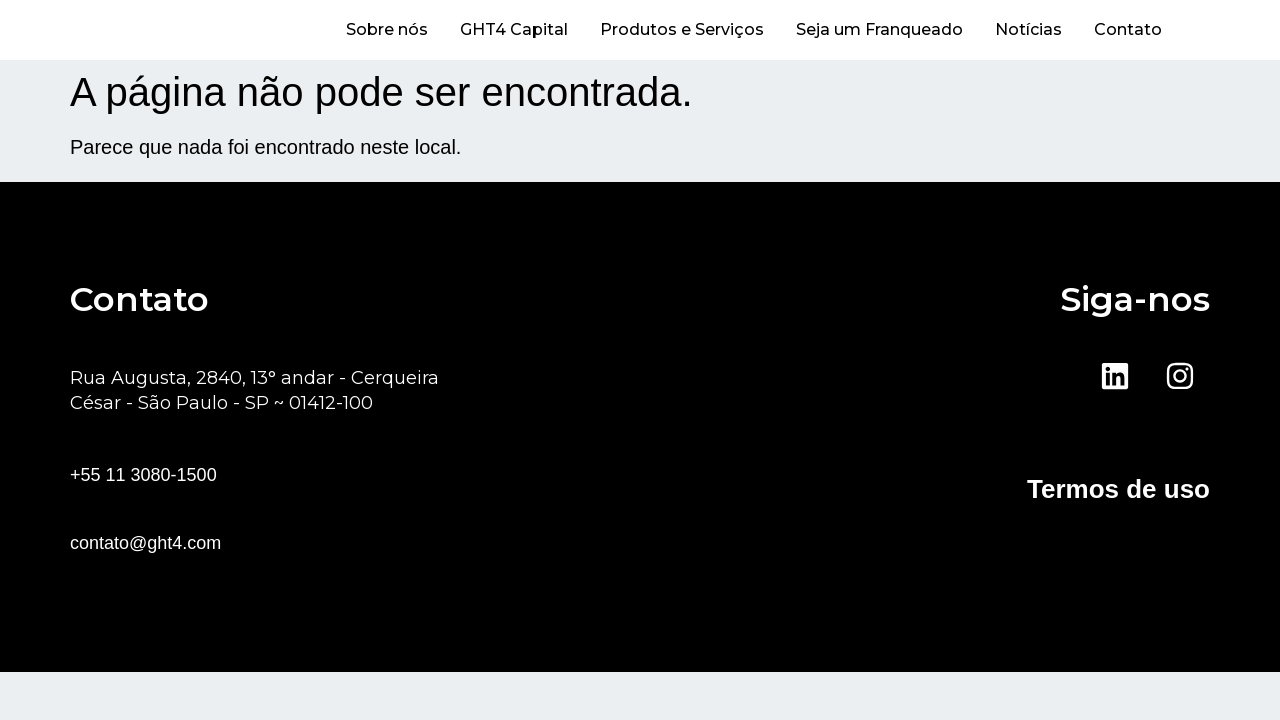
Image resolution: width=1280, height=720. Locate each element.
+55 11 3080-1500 (143, 475)
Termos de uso (1118, 489)
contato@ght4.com (145, 543)
